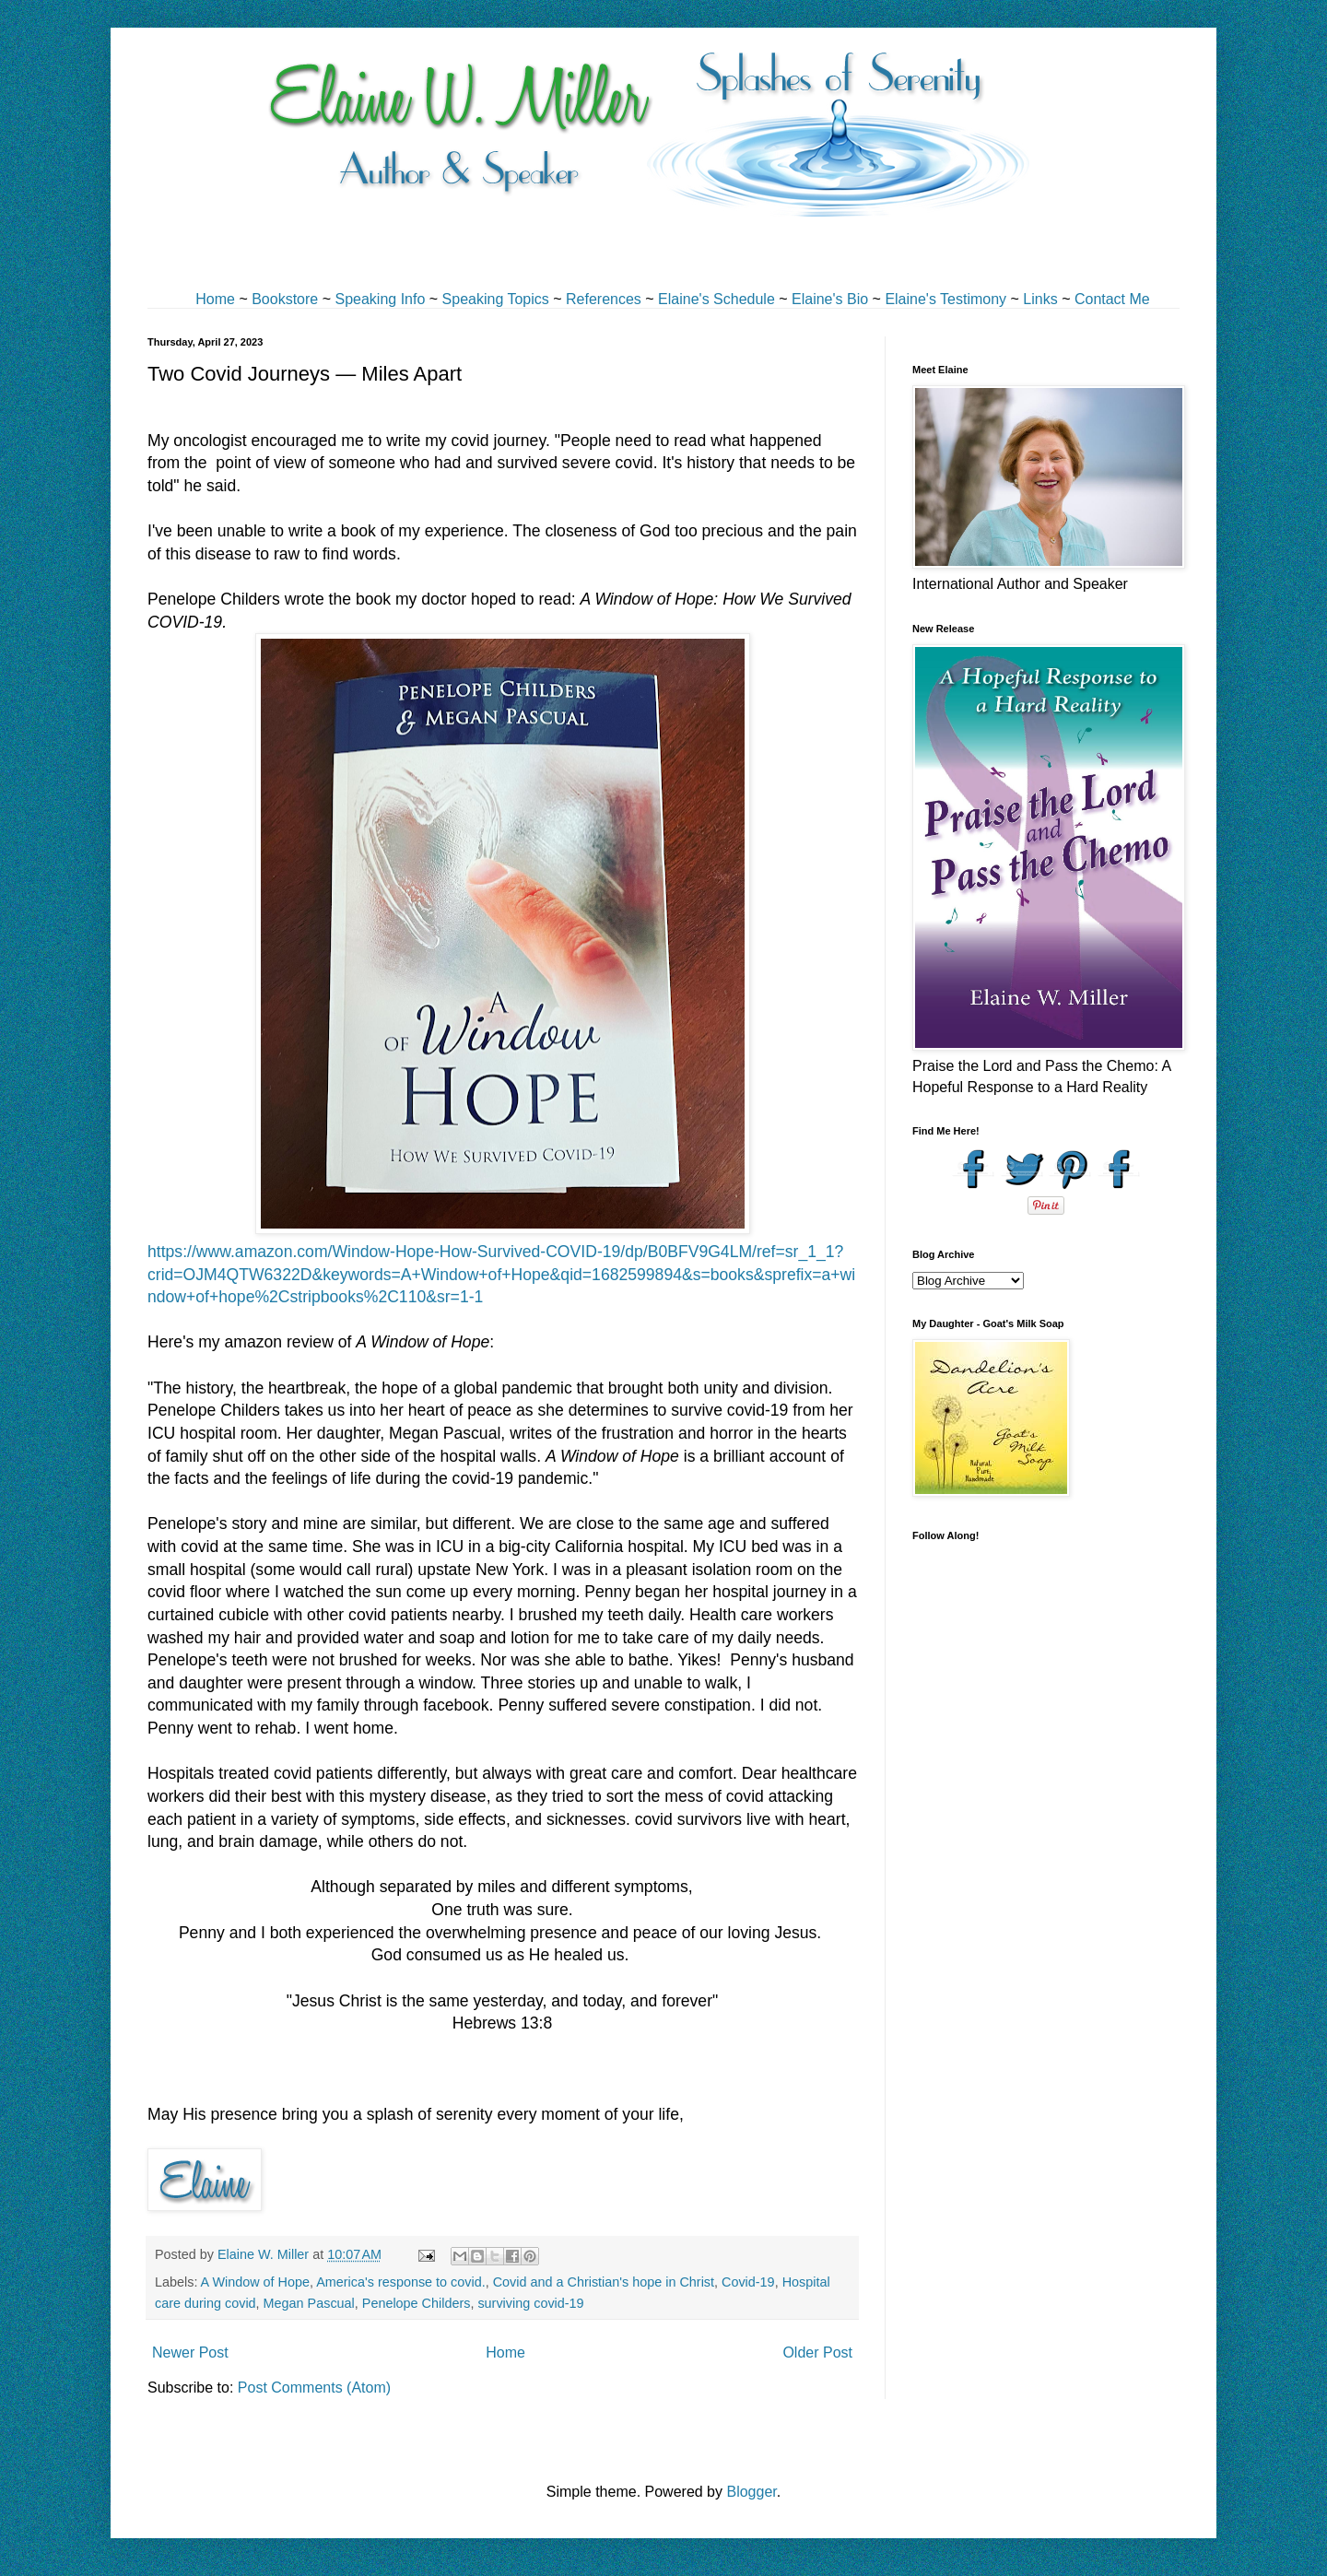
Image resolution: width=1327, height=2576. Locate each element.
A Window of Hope (255, 2282)
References (603, 299)
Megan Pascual (309, 2303)
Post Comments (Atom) (314, 2387)
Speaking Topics (495, 299)
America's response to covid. (401, 2282)
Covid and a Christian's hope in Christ (603, 2282)
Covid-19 (748, 2282)
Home (215, 299)
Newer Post (190, 2352)
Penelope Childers (416, 2303)
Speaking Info (380, 299)
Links (1040, 299)
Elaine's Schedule (716, 299)
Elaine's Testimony (945, 299)
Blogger (751, 2492)
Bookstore (285, 299)
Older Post (817, 2352)
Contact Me (1112, 299)
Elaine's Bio (830, 299)
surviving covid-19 (530, 2303)
